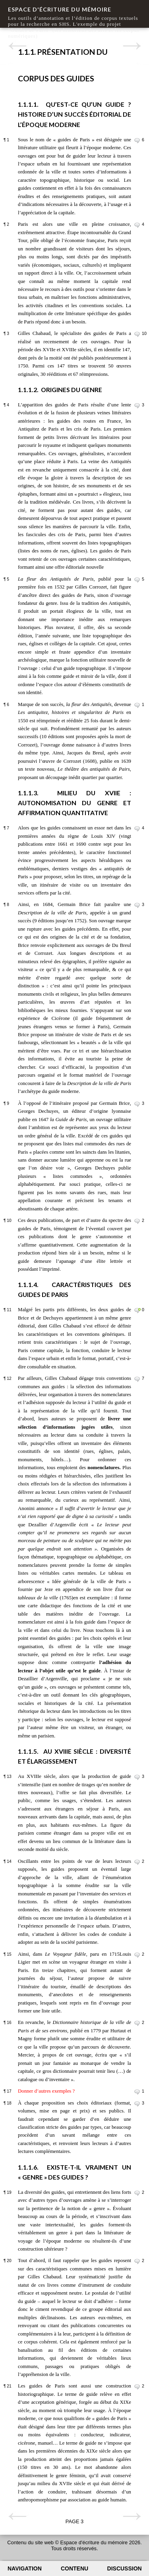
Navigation (25, 2568)
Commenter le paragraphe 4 (137, 405)
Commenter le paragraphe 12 (137, 1379)
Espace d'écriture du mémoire (59, 9)
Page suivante (131, 46)
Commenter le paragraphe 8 (137, 905)
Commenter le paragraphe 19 (137, 2193)
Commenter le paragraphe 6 (137, 705)
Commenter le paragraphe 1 (137, 140)
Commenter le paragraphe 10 (137, 1221)
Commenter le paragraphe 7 (137, 828)
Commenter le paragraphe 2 (137, 225)
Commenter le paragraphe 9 (137, 1104)
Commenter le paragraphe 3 (137, 334)
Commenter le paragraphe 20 (137, 2261)
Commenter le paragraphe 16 (137, 2023)
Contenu (74, 2568)
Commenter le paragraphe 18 (137, 2104)
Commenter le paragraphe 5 (137, 580)
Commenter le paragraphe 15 (137, 1955)
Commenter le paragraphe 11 (137, 1310)
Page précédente (17, 46)
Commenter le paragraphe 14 (137, 1862)
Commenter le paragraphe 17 (137, 2092)
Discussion (124, 2568)
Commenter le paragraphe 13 (137, 1777)
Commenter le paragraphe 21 (137, 2386)
